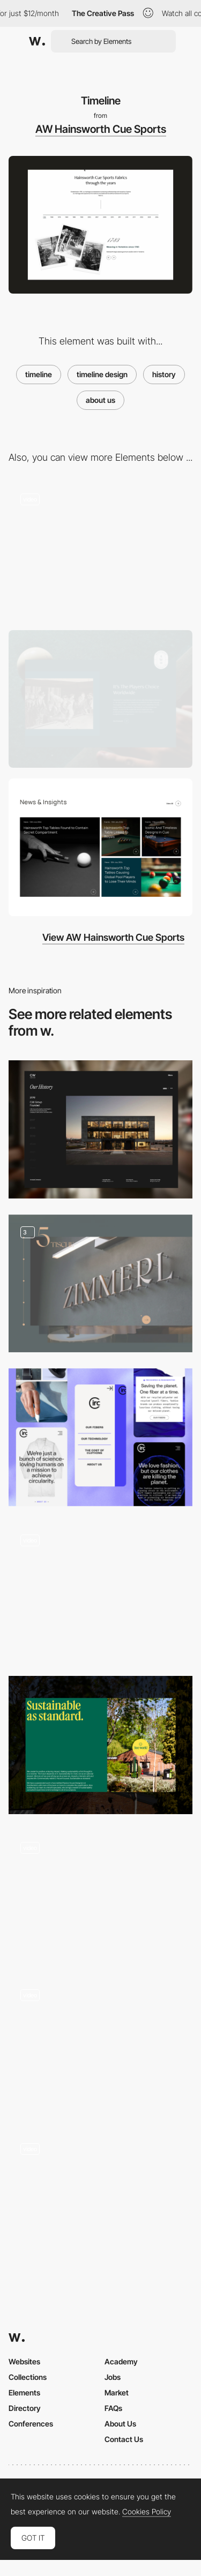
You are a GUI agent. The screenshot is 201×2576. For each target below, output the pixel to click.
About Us (120, 2423)
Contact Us (124, 2439)
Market (117, 2392)
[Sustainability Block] (100, 1745)
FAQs (113, 2408)
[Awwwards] (37, 41)
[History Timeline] (100, 1129)
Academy (121, 2361)
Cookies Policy (146, 2511)
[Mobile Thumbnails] (100, 1437)
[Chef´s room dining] (100, 1283)
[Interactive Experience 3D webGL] (100, 1895)
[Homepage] (100, 1591)
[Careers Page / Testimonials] (100, 2200)
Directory (25, 2408)
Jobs (113, 2377)
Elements (24, 2392)
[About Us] (100, 699)
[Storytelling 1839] (100, 2046)
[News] (100, 847)
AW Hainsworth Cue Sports (100, 129)
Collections (28, 2377)
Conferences (31, 2423)
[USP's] (100, 550)
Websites (24, 2361)
